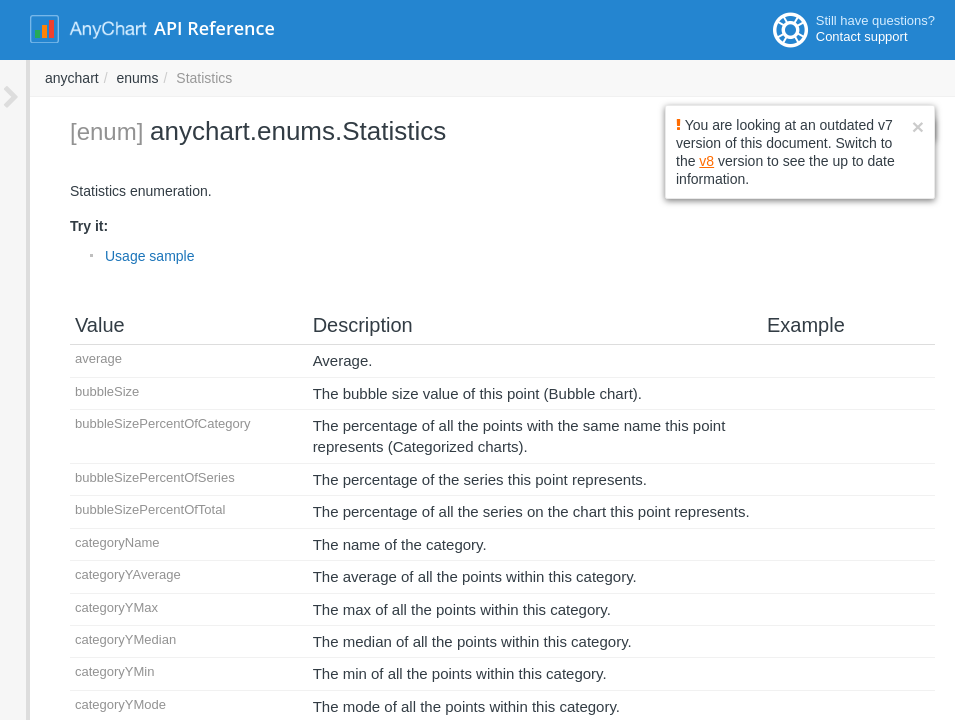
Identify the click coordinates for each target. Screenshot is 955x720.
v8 (706, 161)
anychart (342, 78)
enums (407, 78)
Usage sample (120, 256)
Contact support (862, 36)
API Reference (214, 28)
